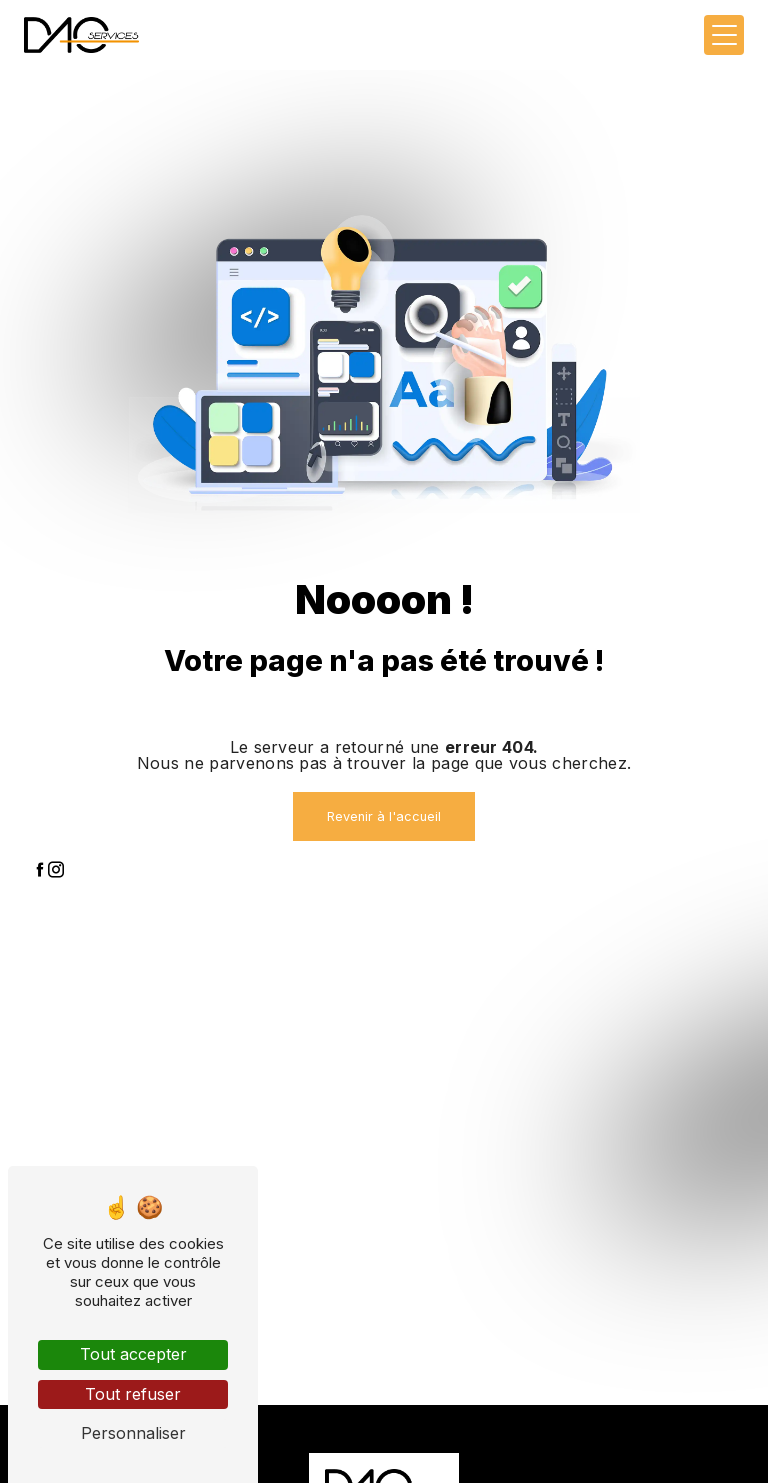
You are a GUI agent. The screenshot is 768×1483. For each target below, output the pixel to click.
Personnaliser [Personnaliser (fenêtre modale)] (133, 1433)
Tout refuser (133, 1394)
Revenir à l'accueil (384, 816)
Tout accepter (133, 1354)
